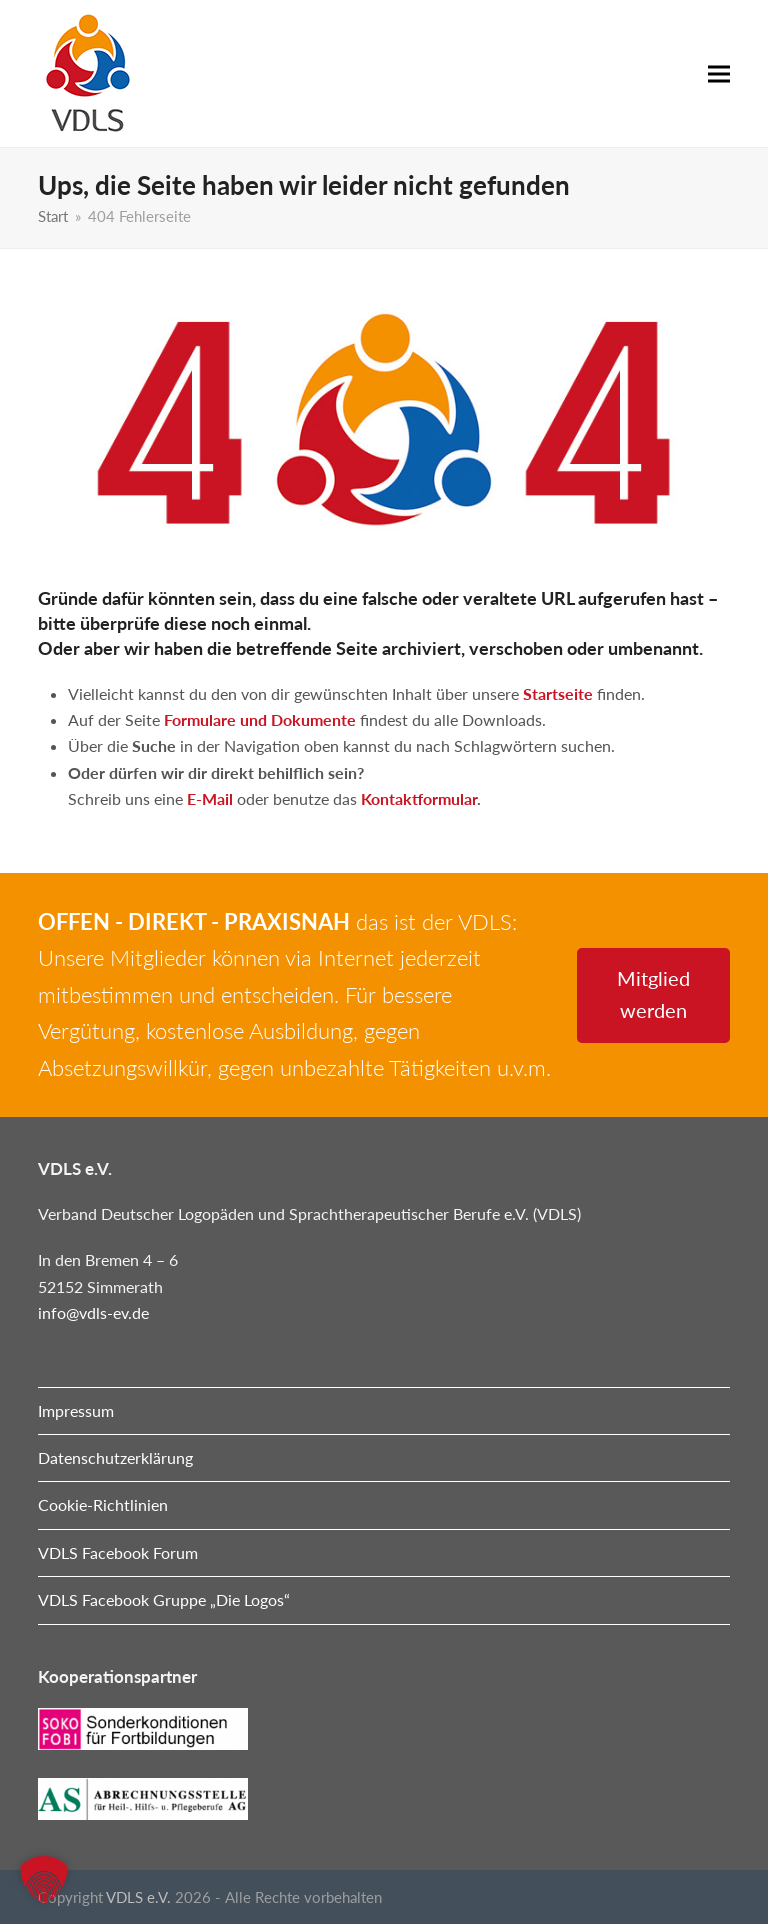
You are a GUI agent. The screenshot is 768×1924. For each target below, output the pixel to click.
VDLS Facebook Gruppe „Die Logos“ (164, 1599)
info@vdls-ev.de (93, 1312)
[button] (719, 73)
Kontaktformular (419, 798)
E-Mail (210, 798)
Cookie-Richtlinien (103, 1504)
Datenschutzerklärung (115, 1457)
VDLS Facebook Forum (118, 1552)
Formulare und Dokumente (260, 719)
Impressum (76, 1410)
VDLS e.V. (138, 1897)
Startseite (558, 693)
